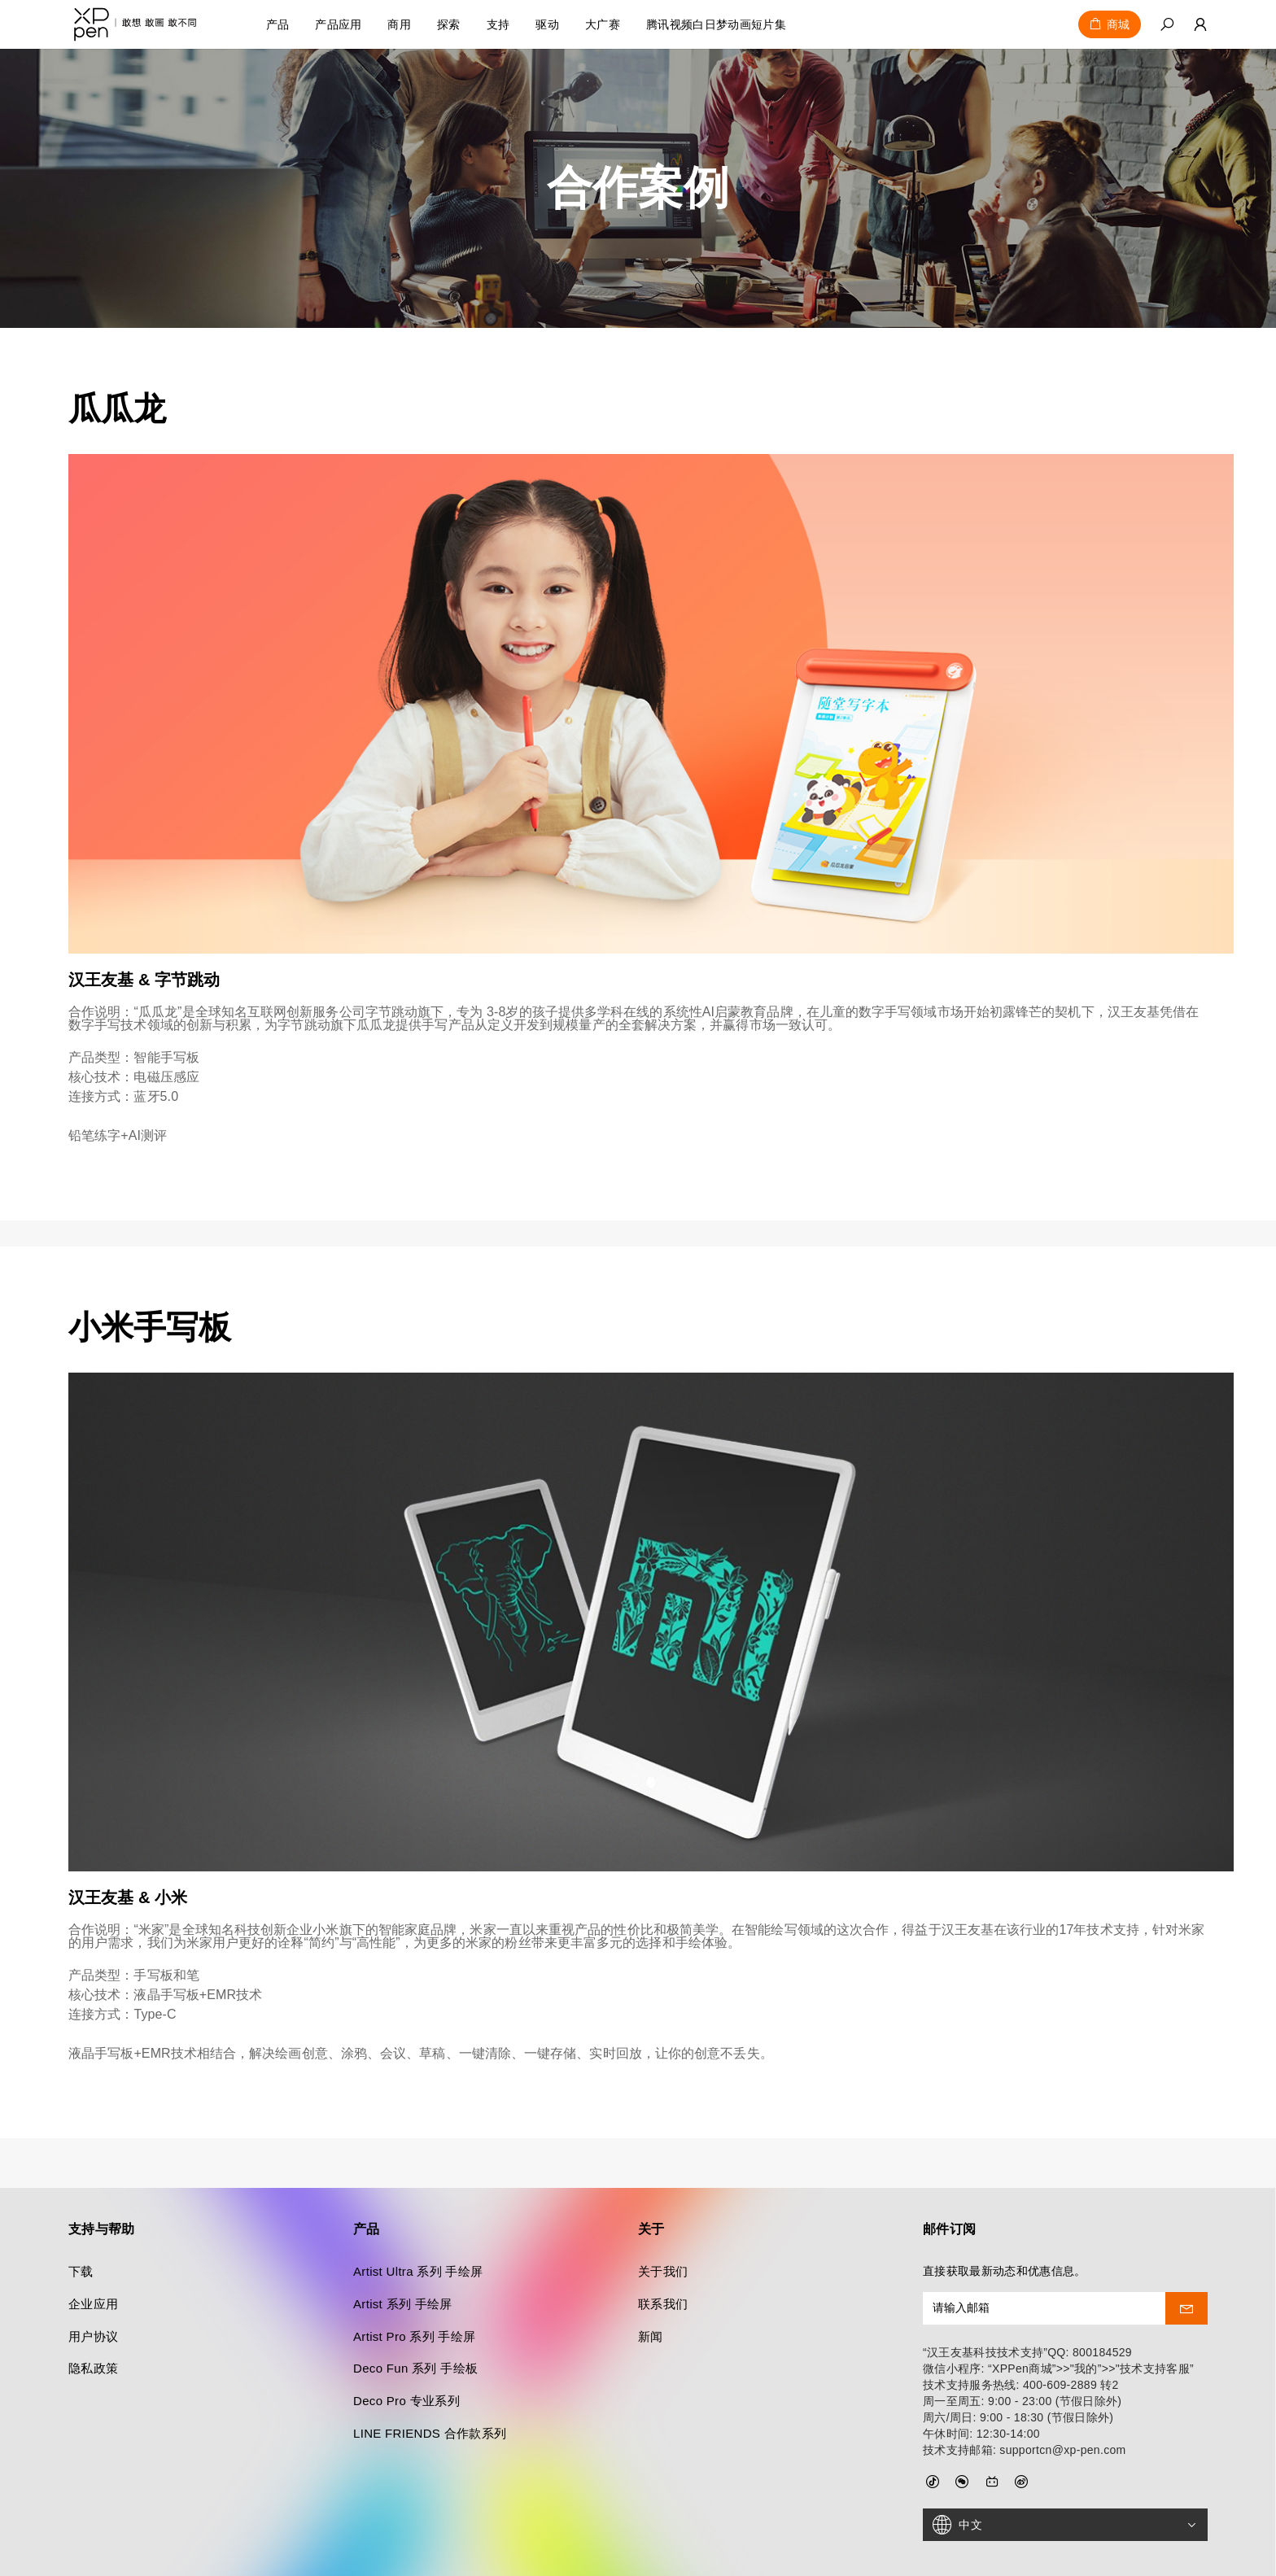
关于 (651, 2179)
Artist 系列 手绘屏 (402, 2254)
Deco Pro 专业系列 (406, 2352)
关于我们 (663, 2222)
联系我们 (663, 2254)
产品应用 (338, 24)
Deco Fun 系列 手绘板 (415, 2319)
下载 (81, 2222)
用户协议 (93, 2287)
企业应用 (93, 2254)
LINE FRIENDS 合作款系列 (429, 2383)
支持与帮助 (101, 2179)
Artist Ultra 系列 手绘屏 (418, 2222)
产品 (278, 24)
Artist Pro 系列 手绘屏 (414, 2287)
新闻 (650, 2287)
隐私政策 (93, 2319)
